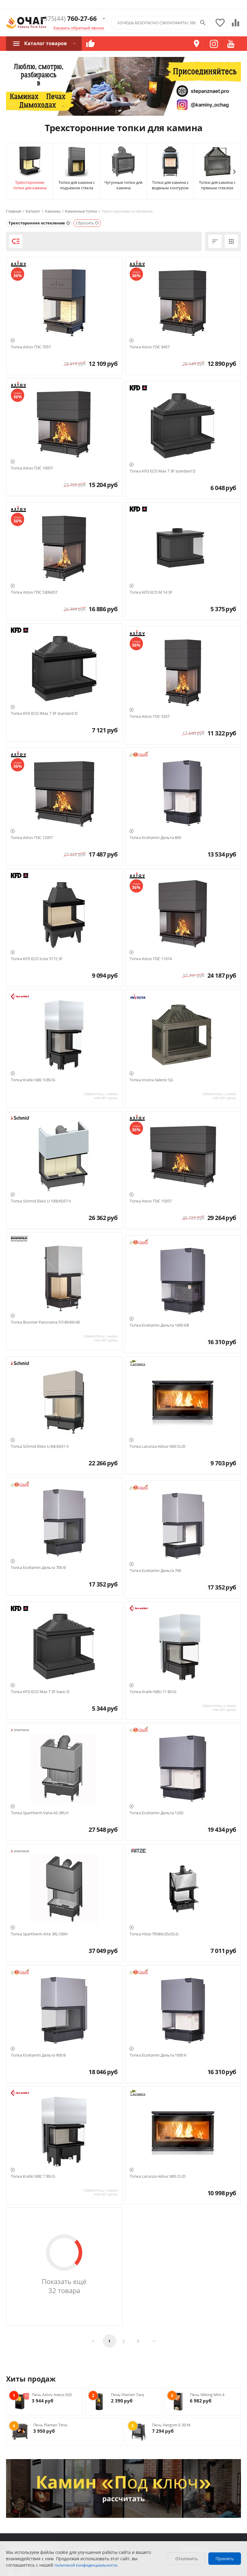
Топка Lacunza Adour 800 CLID (157, 2176)
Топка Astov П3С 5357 (150, 716)
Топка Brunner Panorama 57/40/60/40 (45, 1322)
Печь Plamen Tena (50, 2425)
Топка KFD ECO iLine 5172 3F (37, 958)
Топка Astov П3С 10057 (32, 468)
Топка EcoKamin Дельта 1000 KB (159, 1325)
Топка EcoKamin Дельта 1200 (156, 1813)
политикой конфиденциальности (85, 2565)
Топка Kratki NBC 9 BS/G (33, 1080)
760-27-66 (68, 18)
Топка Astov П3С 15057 (151, 1201)
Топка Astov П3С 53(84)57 (34, 592)
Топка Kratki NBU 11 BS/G (153, 1691)
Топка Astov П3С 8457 (150, 347)
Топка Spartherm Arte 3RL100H (39, 1934)
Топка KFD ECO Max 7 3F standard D (162, 471)
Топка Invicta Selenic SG (151, 1080)
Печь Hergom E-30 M (171, 2425)
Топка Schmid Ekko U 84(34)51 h (40, 1446)
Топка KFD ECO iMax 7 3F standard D (44, 713)
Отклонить (186, 2558)
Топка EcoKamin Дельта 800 (155, 837)
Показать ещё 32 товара (64, 2286)
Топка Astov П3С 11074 (151, 958)
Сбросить (87, 223)
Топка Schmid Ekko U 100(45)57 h (41, 1201)
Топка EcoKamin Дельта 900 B (38, 2055)
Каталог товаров (45, 43)
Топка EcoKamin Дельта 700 (155, 1570)
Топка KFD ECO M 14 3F (151, 592)
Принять (225, 2558)
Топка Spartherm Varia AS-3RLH (40, 1813)
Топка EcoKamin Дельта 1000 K (158, 2055)
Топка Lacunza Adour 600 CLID (157, 1446)
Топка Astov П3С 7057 (31, 347)
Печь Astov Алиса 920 (52, 2394)
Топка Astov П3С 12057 (32, 837)
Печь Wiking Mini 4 (207, 2394)
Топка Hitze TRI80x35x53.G (154, 1934)
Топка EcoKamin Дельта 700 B (38, 1567)
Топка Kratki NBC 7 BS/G (33, 2176)
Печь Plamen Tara (127, 2394)
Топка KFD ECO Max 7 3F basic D (40, 1691)
